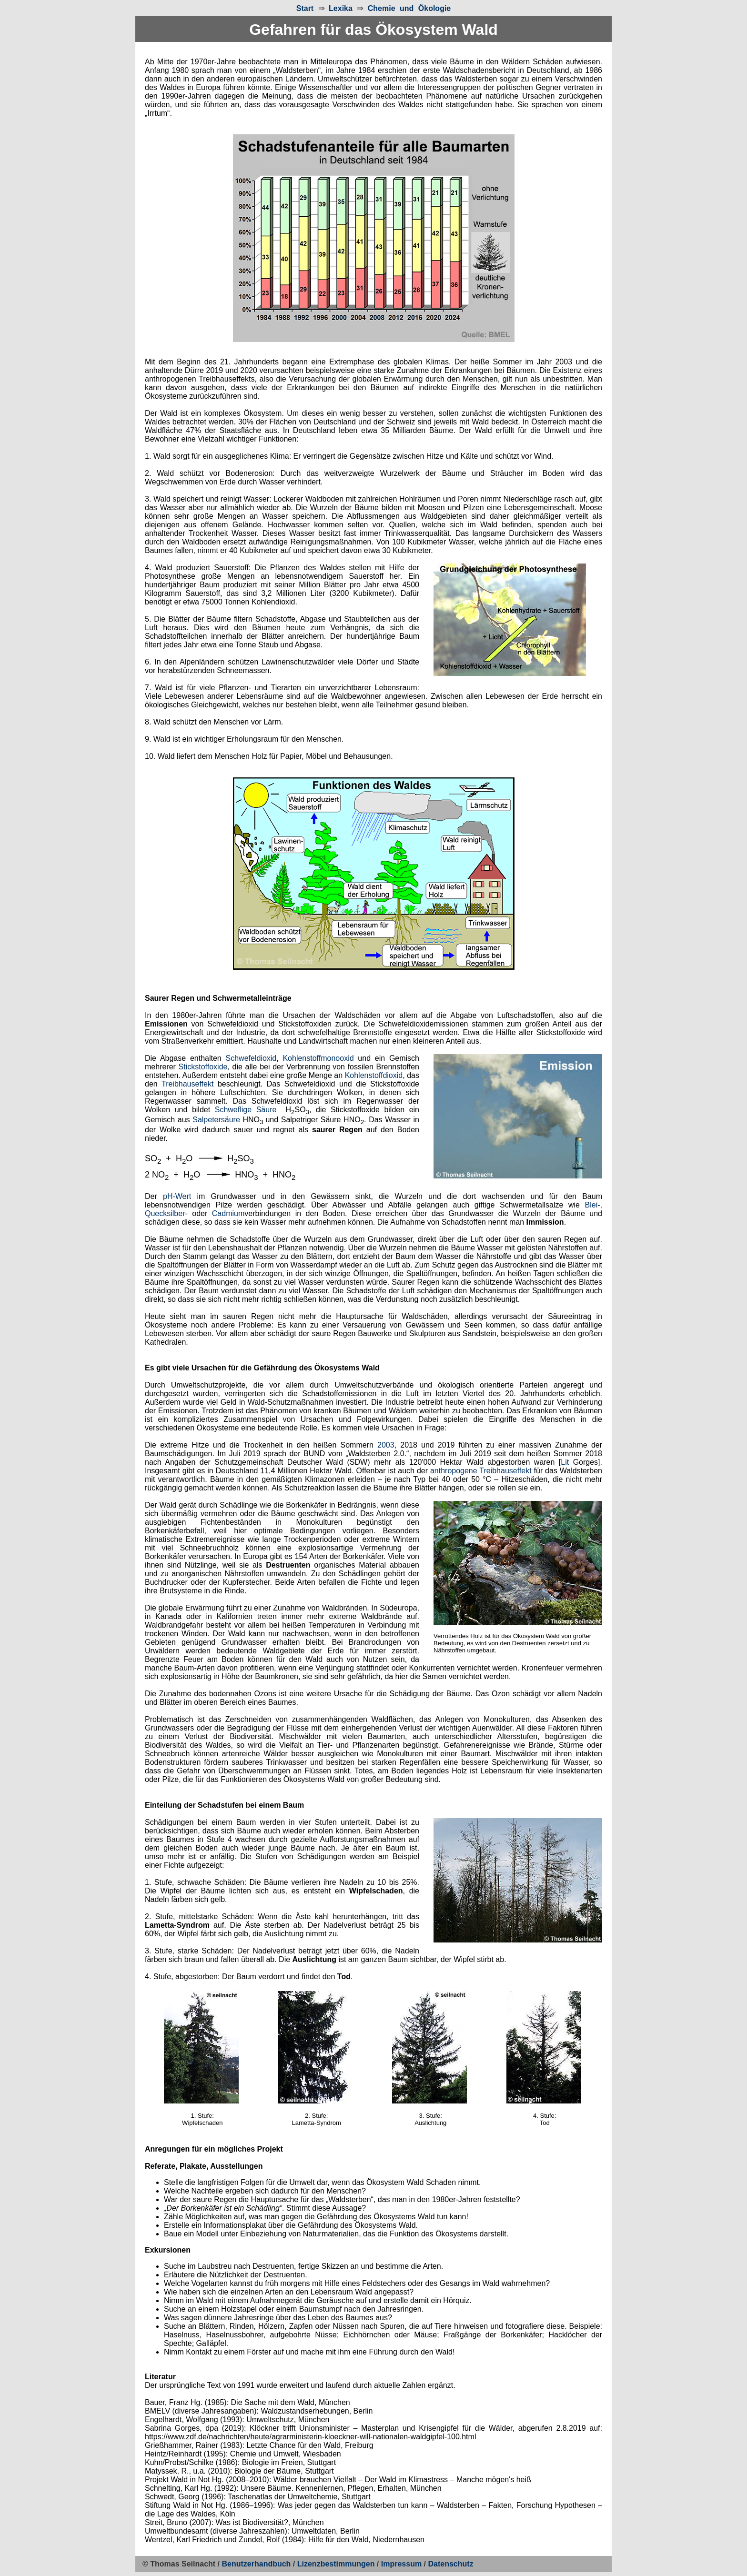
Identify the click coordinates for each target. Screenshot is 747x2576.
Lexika (341, 8)
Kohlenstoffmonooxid (318, 1058)
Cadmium (228, 1213)
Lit (565, 1462)
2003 (385, 1445)
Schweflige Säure (246, 1110)
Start (304, 8)
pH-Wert (177, 1196)
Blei (591, 1205)
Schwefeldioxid (251, 1058)
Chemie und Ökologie (409, 8)
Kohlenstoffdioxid (374, 1075)
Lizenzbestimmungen (336, 2564)
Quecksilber (165, 1213)
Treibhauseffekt (187, 1084)
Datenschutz (450, 2564)
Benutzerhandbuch (256, 2564)
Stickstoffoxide (203, 1067)
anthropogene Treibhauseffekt (481, 1471)
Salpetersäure (216, 1120)
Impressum (401, 2564)
